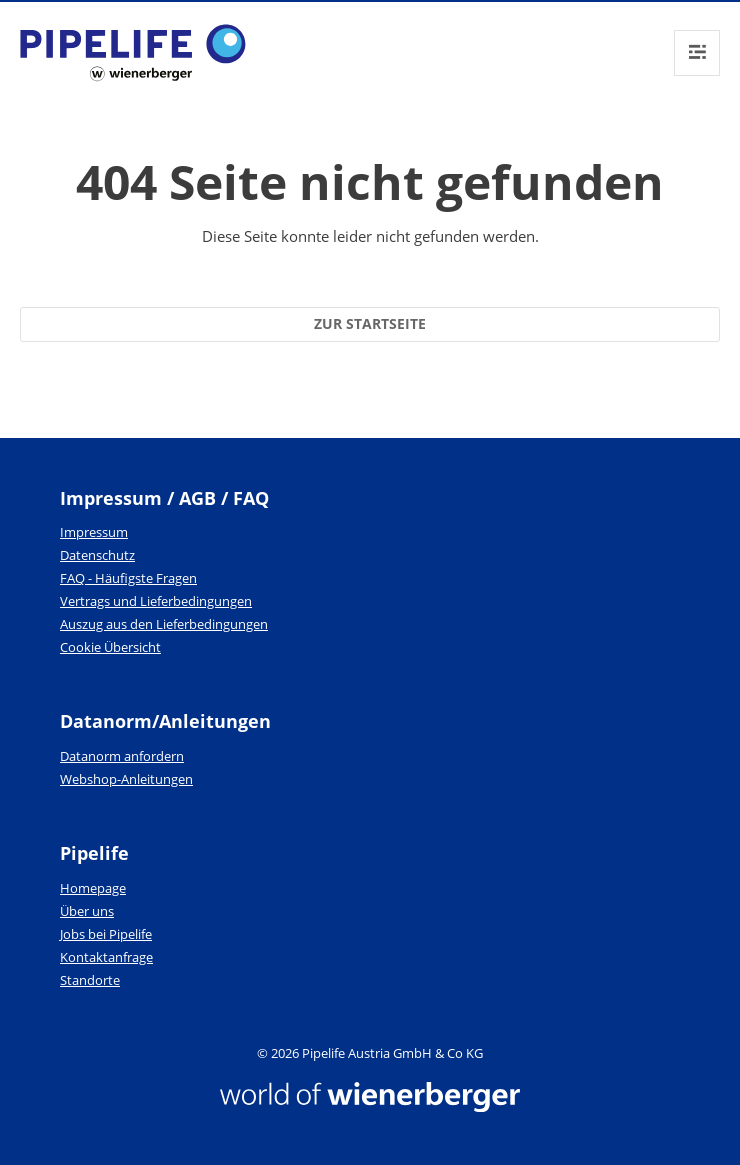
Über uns (87, 911)
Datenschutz (97, 555)
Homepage (93, 888)
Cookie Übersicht (110, 647)
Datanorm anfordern (122, 756)
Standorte (90, 980)
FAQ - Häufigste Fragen (128, 578)
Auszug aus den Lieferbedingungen (164, 624)
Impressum (94, 532)
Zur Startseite (370, 323)
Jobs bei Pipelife (106, 934)
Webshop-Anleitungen (126, 779)
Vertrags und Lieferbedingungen (156, 601)
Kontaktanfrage (106, 957)
